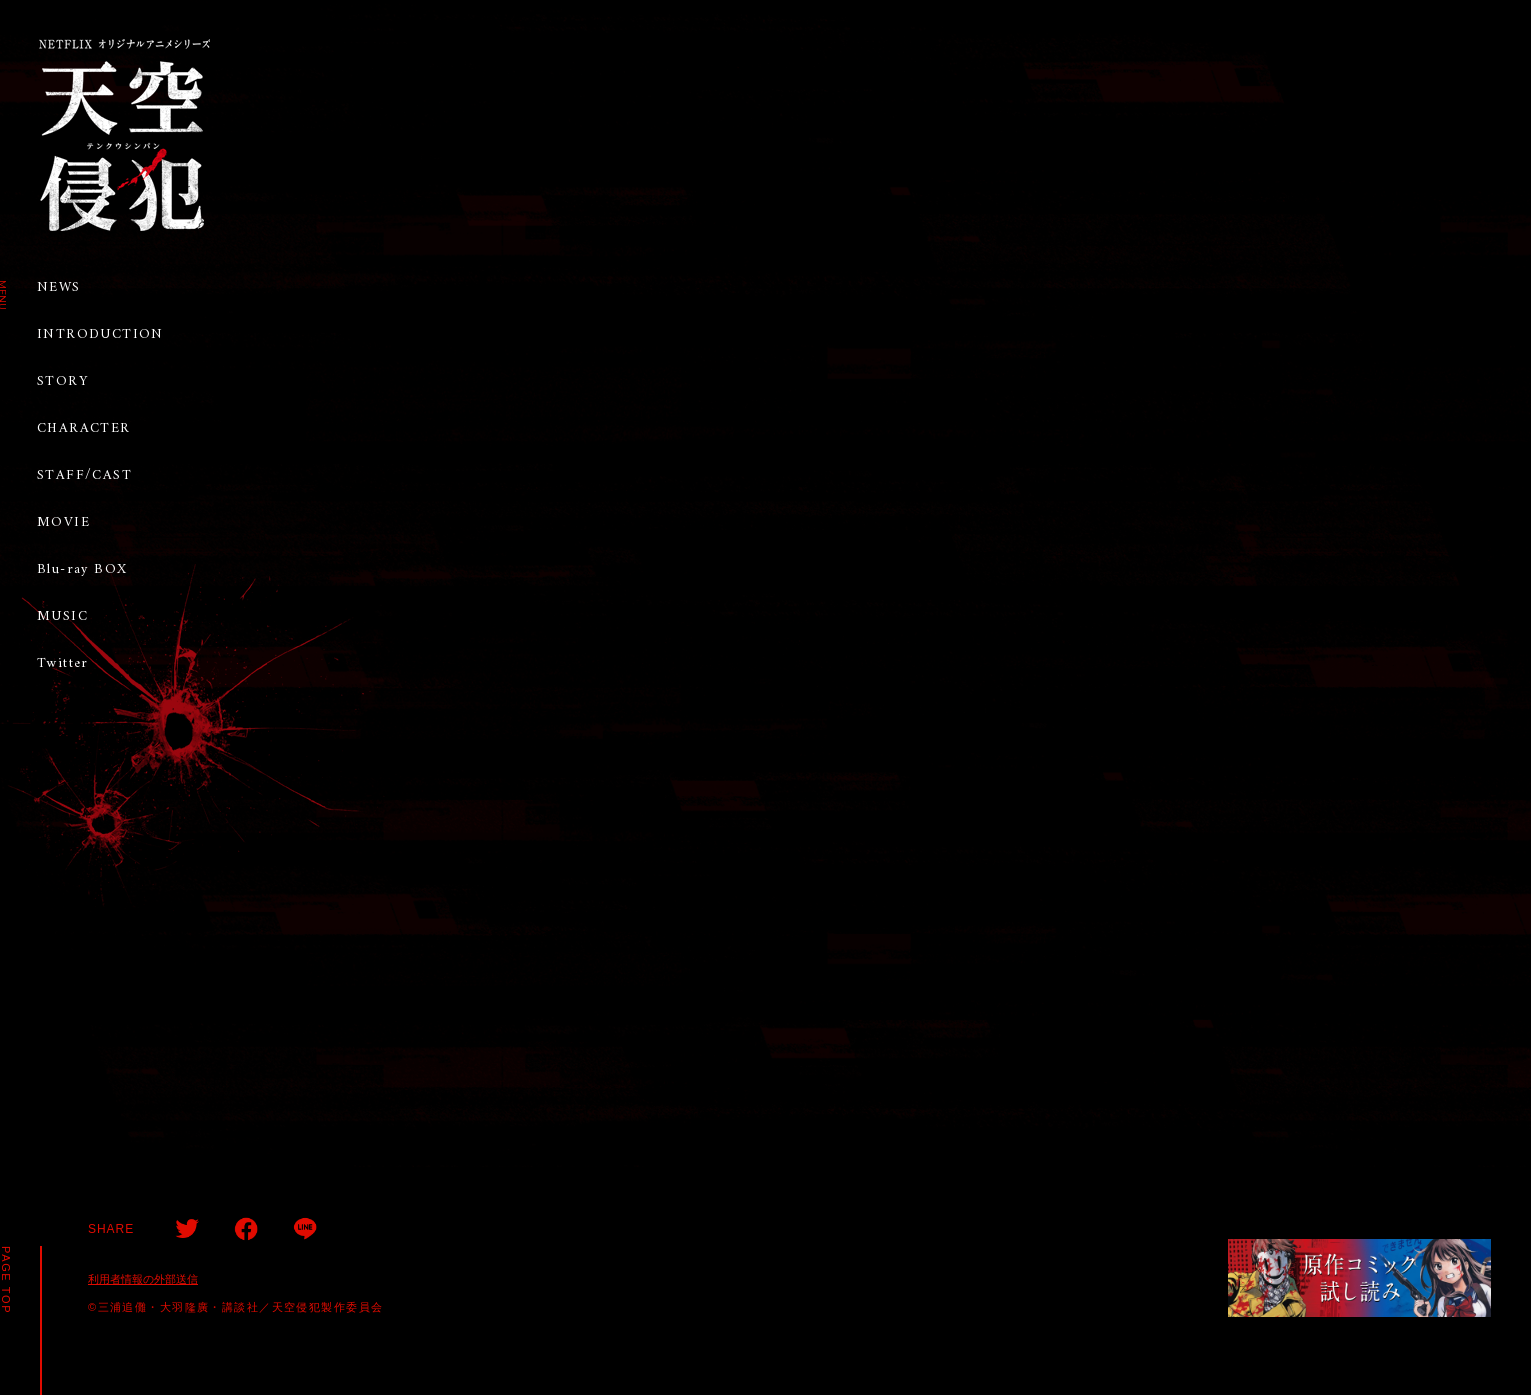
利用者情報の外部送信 (143, 1279)
